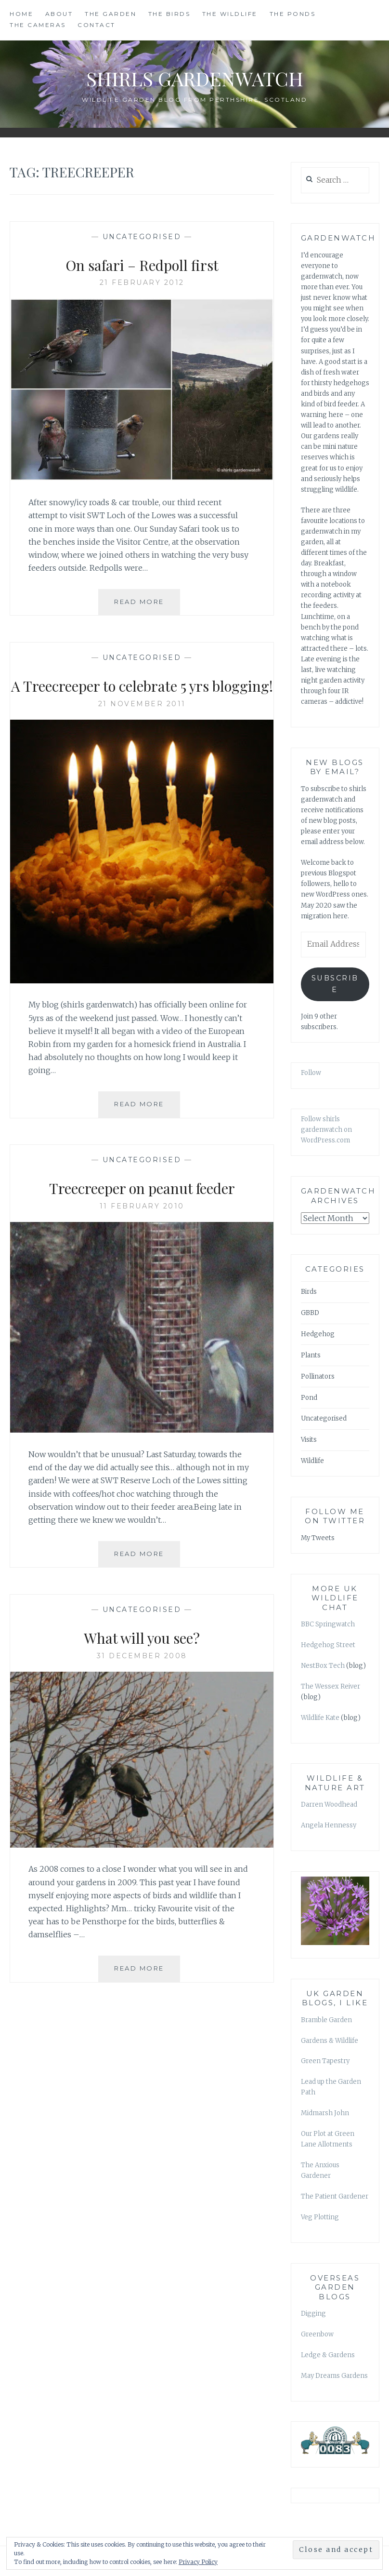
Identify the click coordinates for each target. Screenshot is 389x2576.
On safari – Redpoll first (142, 263)
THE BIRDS (169, 13)
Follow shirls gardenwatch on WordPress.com (326, 1129)
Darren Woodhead (329, 1804)
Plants (311, 1355)
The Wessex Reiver (331, 1686)
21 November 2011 (142, 726)
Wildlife (312, 1461)
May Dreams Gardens (334, 2376)
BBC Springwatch (328, 1624)
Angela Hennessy (328, 1825)
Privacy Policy (198, 2561)
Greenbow (317, 2334)
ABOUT (59, 13)
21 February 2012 (142, 282)
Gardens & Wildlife (329, 2041)
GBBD (310, 1313)
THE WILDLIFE (230, 13)
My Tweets (318, 1538)
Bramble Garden (326, 2020)
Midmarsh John (325, 2113)
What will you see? (142, 1659)
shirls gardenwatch (194, 76)
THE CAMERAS (38, 24)
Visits (309, 1440)
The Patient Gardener (334, 2196)
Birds (309, 1292)
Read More (147, 605)
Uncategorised (142, 236)
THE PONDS (293, 13)
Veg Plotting (320, 2217)
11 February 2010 (142, 1228)
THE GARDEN (110, 13)
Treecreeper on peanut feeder (142, 1209)
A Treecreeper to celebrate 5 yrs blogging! (141, 696)
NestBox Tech (323, 1666)
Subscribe (335, 983)
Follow (311, 1073)
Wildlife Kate (320, 1718)
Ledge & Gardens (328, 2355)
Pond (309, 1398)
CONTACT (97, 24)
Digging (313, 2313)
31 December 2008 (142, 1678)
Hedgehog (318, 1334)
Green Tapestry (325, 2061)
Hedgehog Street (328, 1645)
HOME (21, 13)
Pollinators (318, 1376)
